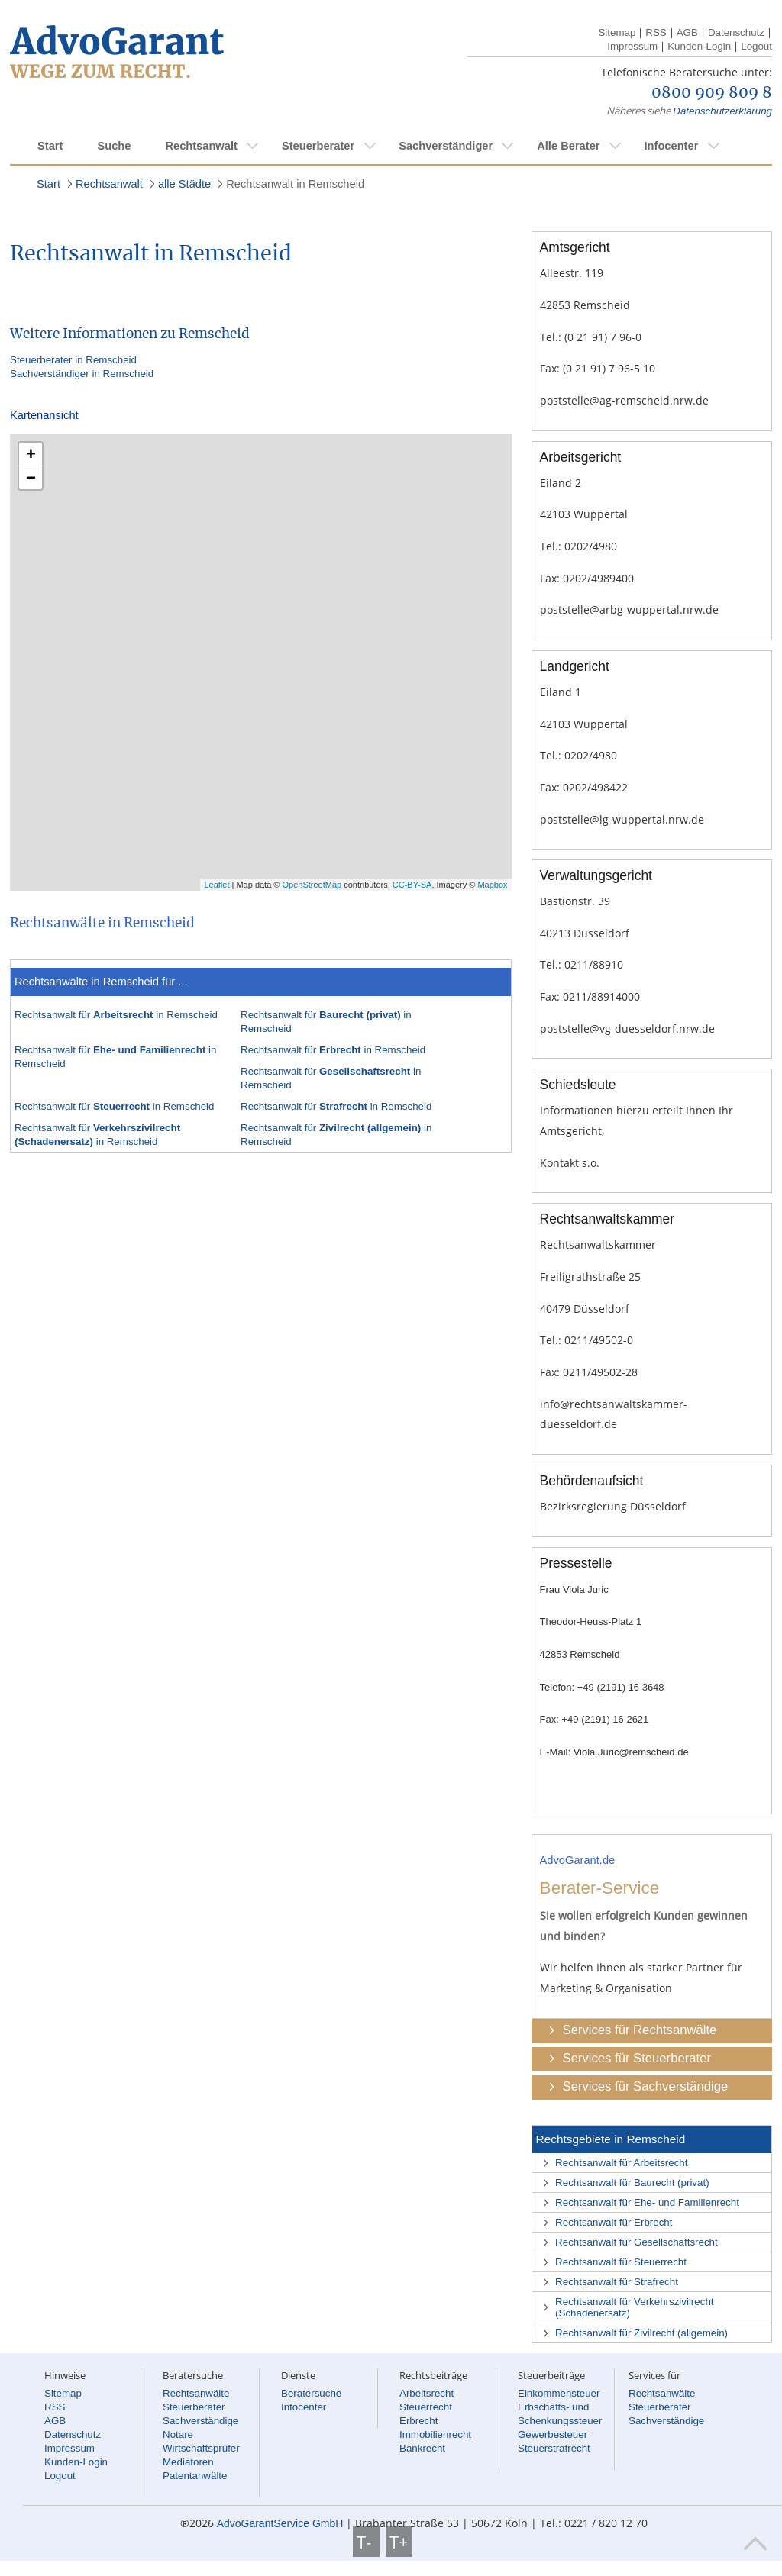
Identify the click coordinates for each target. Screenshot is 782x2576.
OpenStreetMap (312, 884)
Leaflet (216, 884)
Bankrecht (422, 2448)
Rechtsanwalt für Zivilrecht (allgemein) (641, 2333)
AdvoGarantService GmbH (280, 2523)
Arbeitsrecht (426, 2393)
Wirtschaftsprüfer (201, 2448)
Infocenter (671, 146)
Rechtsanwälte (196, 2393)
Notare (178, 2434)
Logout (756, 46)
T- (366, 2541)
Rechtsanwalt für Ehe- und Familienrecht (647, 2202)
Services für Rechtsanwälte (640, 2030)
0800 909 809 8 (711, 93)
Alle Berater (568, 146)
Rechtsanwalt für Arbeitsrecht (621, 2162)
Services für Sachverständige (646, 2086)
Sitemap (616, 32)
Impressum (632, 46)
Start (50, 146)
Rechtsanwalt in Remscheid (295, 184)
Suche (114, 146)
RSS (655, 32)
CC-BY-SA (412, 884)
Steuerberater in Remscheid (73, 360)
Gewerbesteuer (552, 2434)
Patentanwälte (195, 2475)
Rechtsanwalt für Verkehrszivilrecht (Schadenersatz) (634, 2307)
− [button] (31, 477)
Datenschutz (736, 32)
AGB (687, 32)
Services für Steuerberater (637, 2058)
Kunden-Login (699, 46)
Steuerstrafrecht (554, 2448)
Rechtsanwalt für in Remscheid (116, 1014)
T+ (399, 2541)
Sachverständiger (446, 146)
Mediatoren (188, 2462)
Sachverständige (200, 2420)
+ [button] (31, 453)
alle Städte (184, 184)
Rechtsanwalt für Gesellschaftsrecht (636, 2242)
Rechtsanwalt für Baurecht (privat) (632, 2182)
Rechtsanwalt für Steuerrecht (621, 2262)
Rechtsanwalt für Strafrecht (616, 2281)
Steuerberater (318, 146)
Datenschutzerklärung (722, 111)
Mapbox (492, 884)
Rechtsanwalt (201, 146)
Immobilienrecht (435, 2434)
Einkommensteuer (558, 2393)
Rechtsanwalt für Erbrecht (613, 2222)
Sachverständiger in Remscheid (81, 373)
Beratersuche (311, 2393)
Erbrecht (418, 2420)
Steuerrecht (425, 2407)
